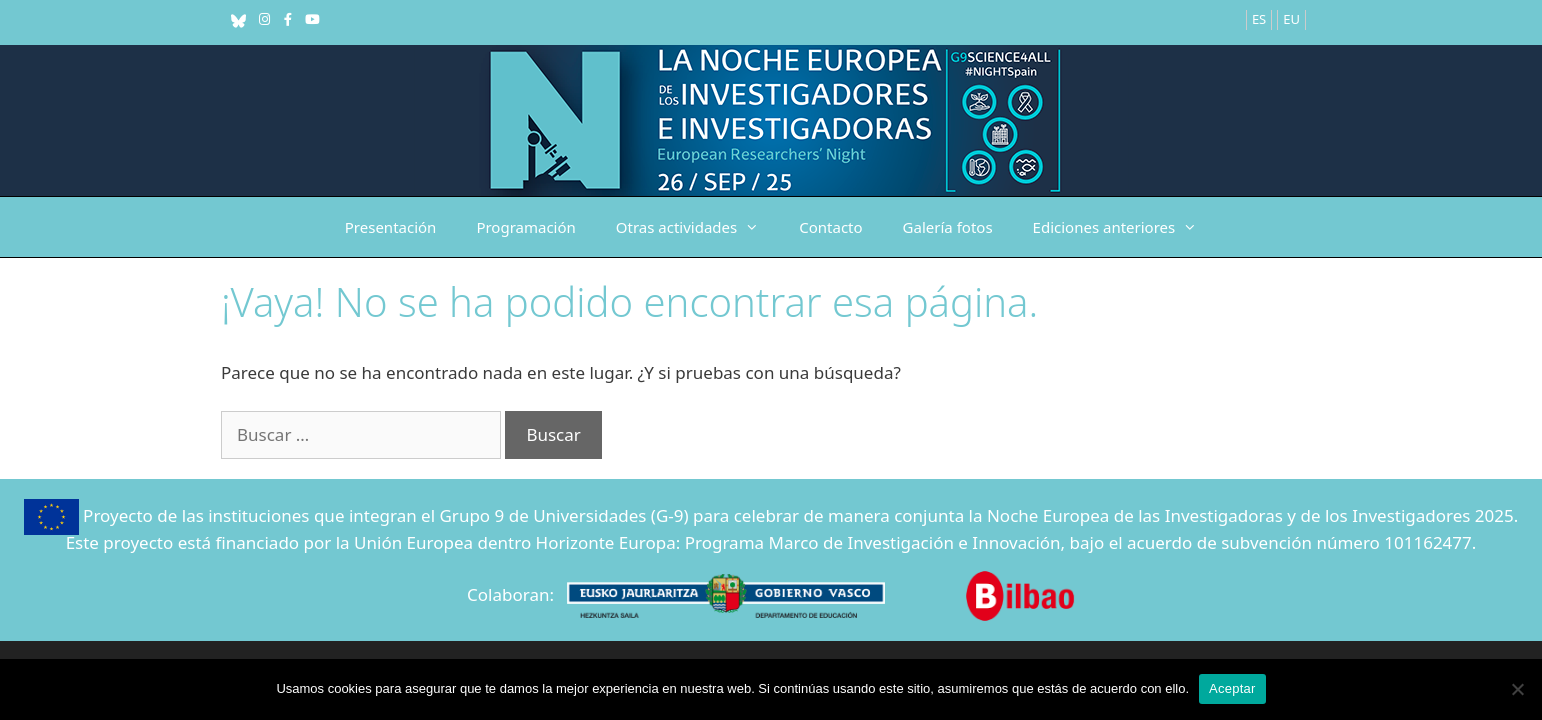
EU (1291, 19)
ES (1259, 19)
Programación (525, 227)
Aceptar (1232, 688)
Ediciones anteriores (1125, 227)
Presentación (391, 227)
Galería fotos (948, 227)
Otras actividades (697, 227)
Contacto (830, 227)
